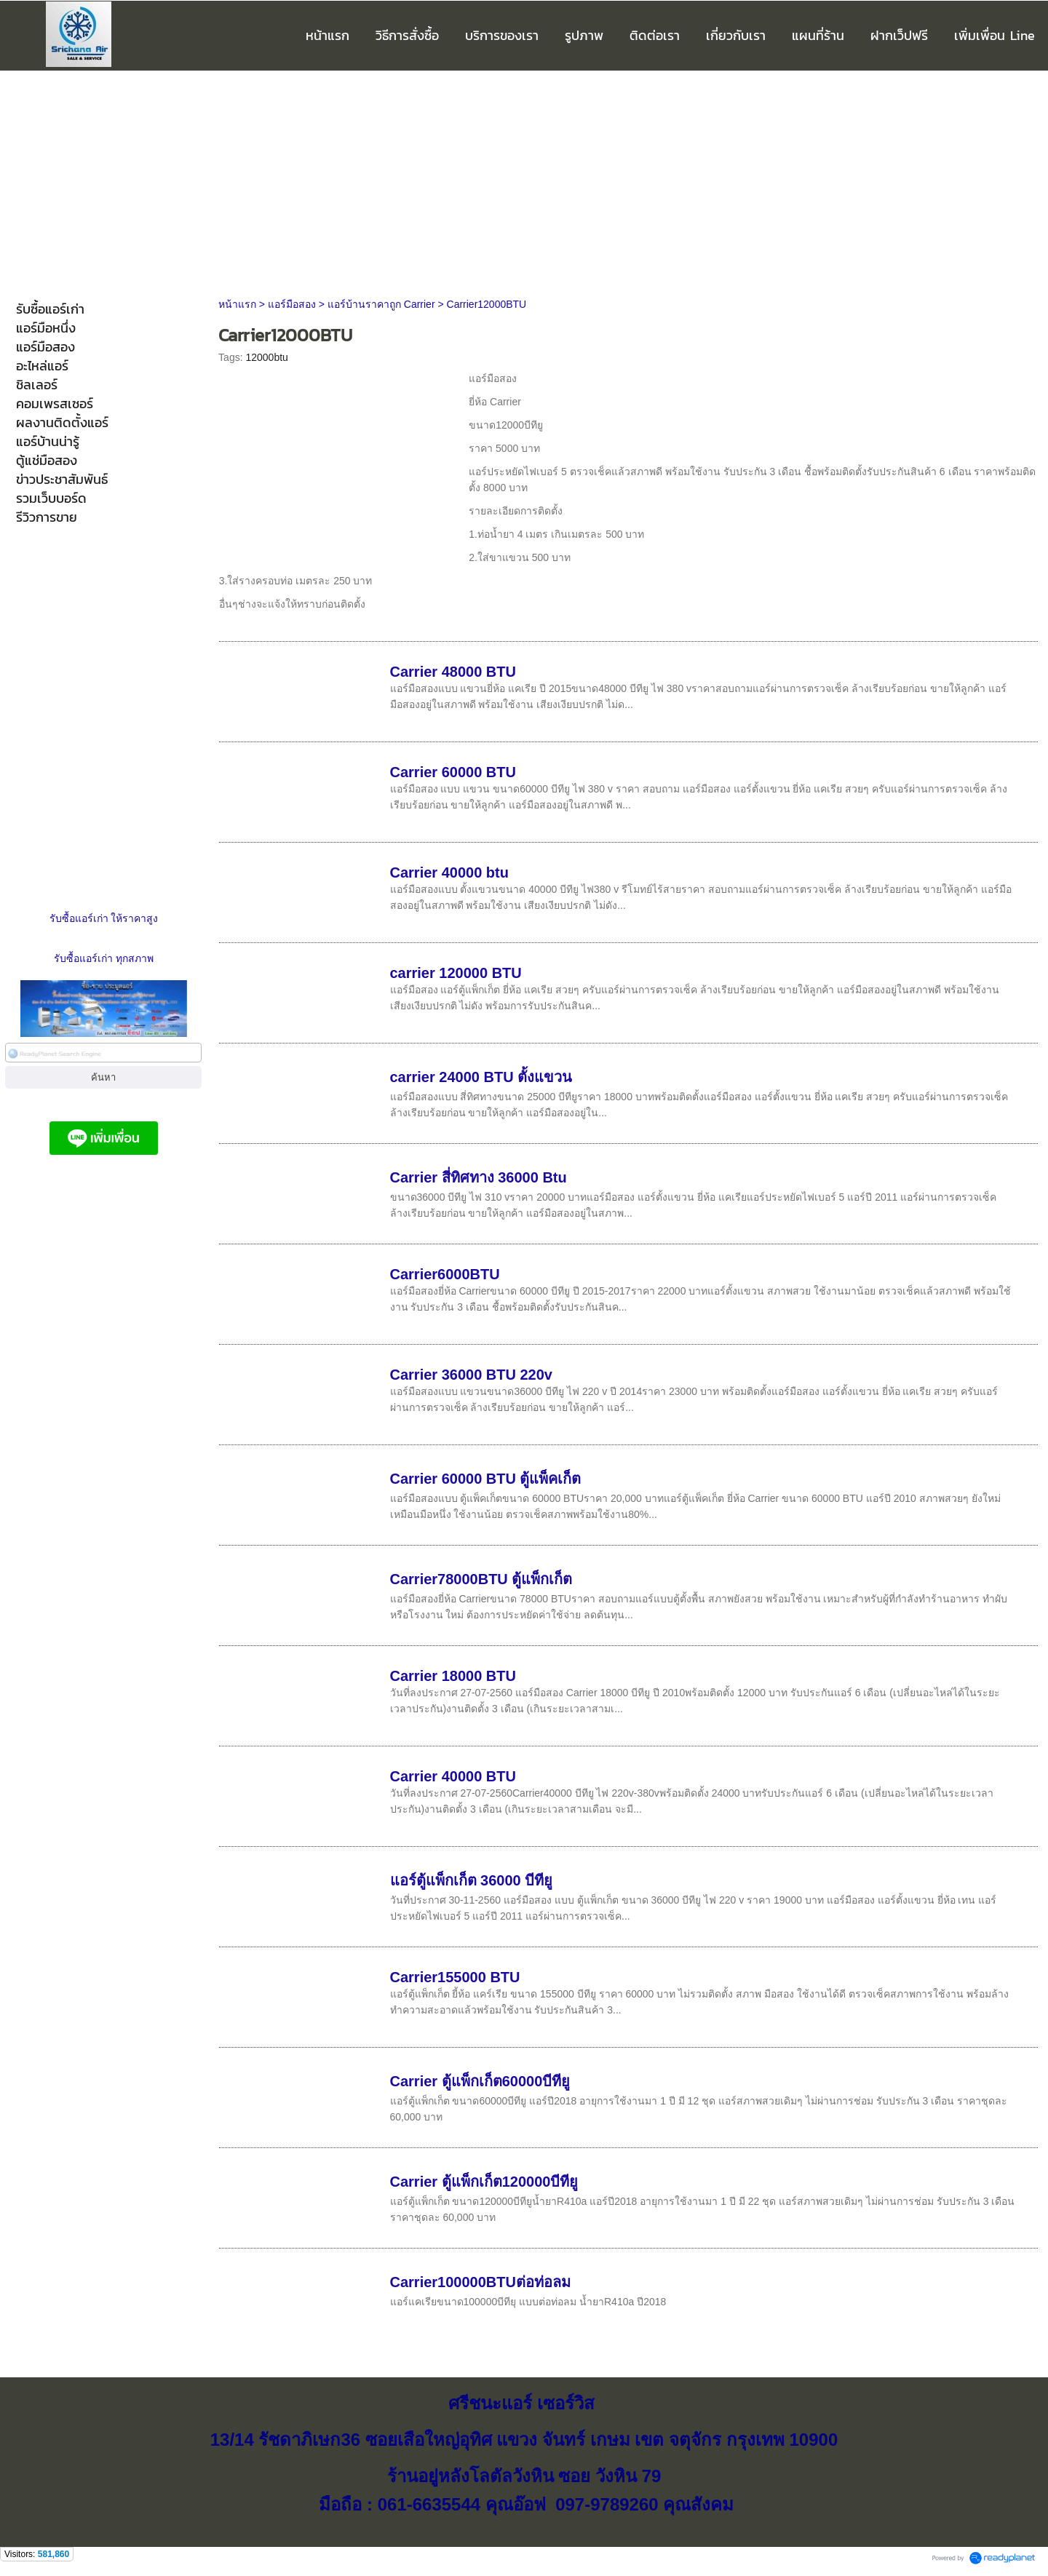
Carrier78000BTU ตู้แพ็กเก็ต (481, 1579)
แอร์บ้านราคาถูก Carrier (381, 304)
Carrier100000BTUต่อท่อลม (480, 2282)
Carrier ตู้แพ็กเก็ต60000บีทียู (480, 2081)
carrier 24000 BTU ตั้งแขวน (481, 1077)
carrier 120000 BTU (456, 973)
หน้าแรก (237, 304)
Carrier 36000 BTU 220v (471, 1375)
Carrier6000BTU (445, 1274)
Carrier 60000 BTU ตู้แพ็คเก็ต (485, 1479)
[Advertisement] (524, 180)
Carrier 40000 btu (449, 872)
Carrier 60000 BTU (453, 772)
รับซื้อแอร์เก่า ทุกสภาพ (104, 958)
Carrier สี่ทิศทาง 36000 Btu (478, 1177)
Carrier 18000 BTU (453, 1676)
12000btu (266, 357)
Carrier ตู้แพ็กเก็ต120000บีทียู (484, 2182)
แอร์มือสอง (292, 304)
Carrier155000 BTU (455, 1977)
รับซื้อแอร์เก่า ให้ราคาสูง (104, 918)
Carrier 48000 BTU (453, 672)
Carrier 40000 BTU (453, 1776)
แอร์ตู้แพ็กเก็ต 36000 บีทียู (471, 1880)
